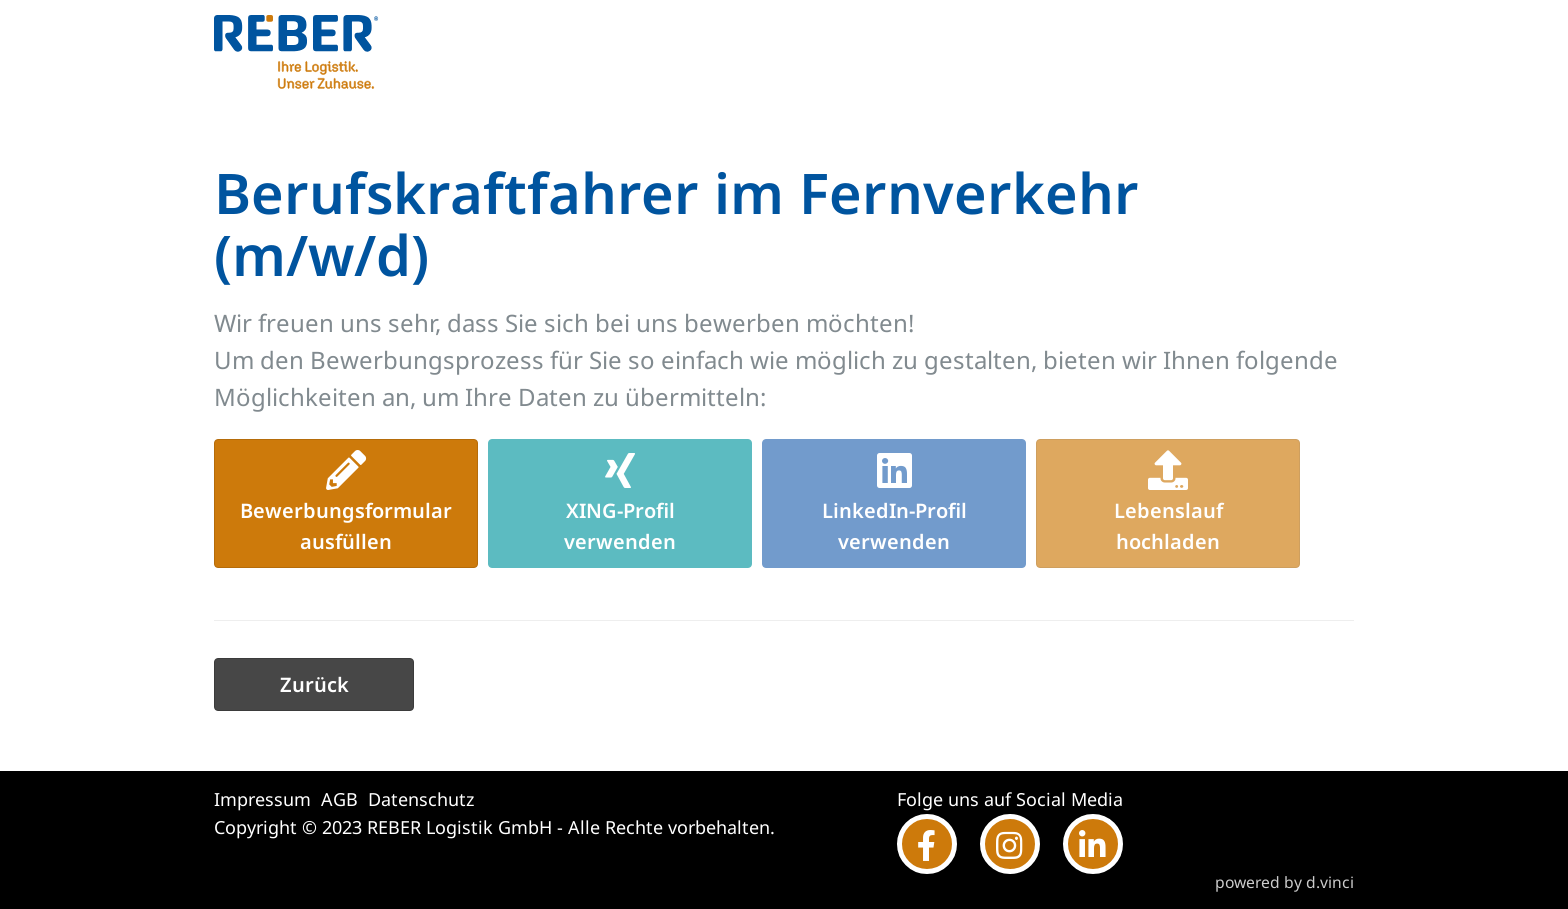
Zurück (314, 684)
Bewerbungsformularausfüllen (346, 502)
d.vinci (1330, 882)
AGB (339, 799)
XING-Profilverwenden (620, 502)
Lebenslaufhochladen (1168, 502)
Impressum (262, 799)
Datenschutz (421, 799)
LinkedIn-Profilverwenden (894, 502)
